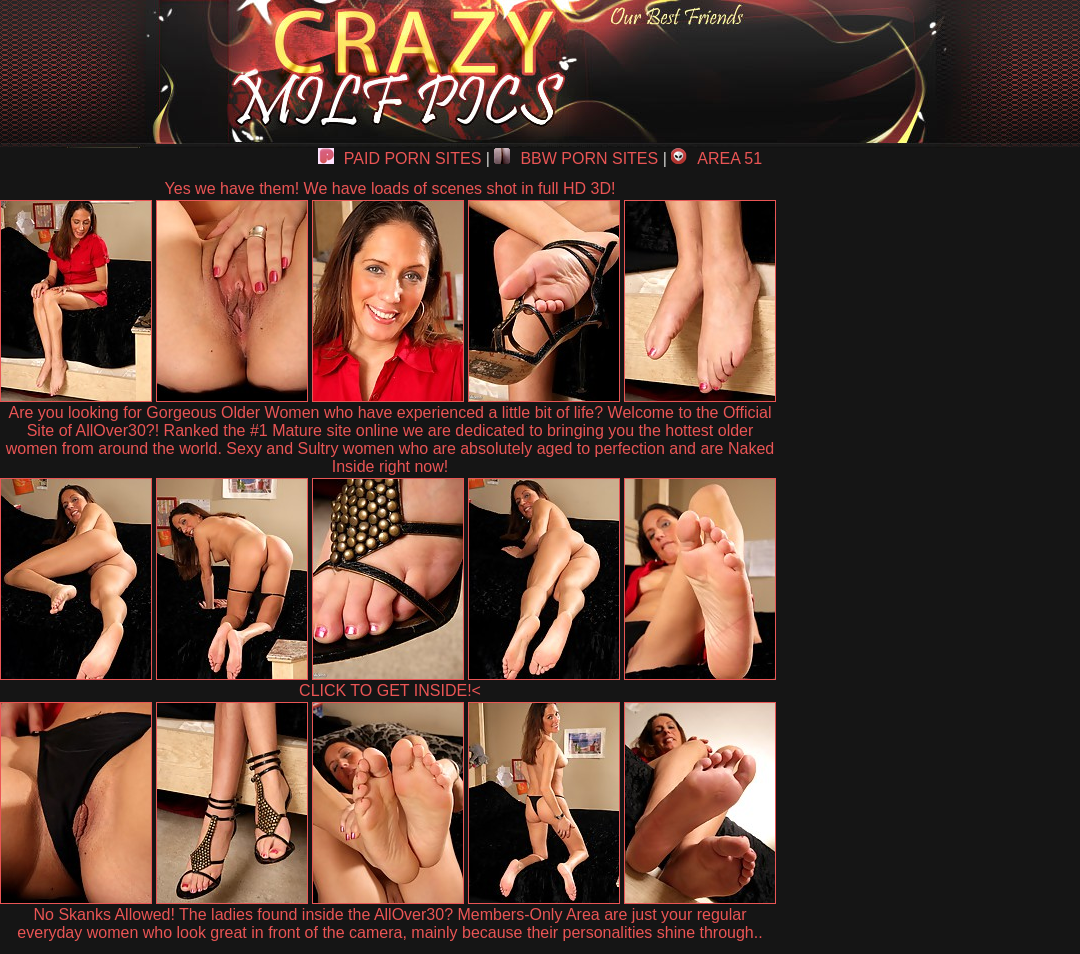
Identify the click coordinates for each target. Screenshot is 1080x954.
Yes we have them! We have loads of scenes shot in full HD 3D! (390, 188)
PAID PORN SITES (400, 158)
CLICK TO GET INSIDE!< (390, 690)
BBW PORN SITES (576, 158)
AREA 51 (716, 158)
